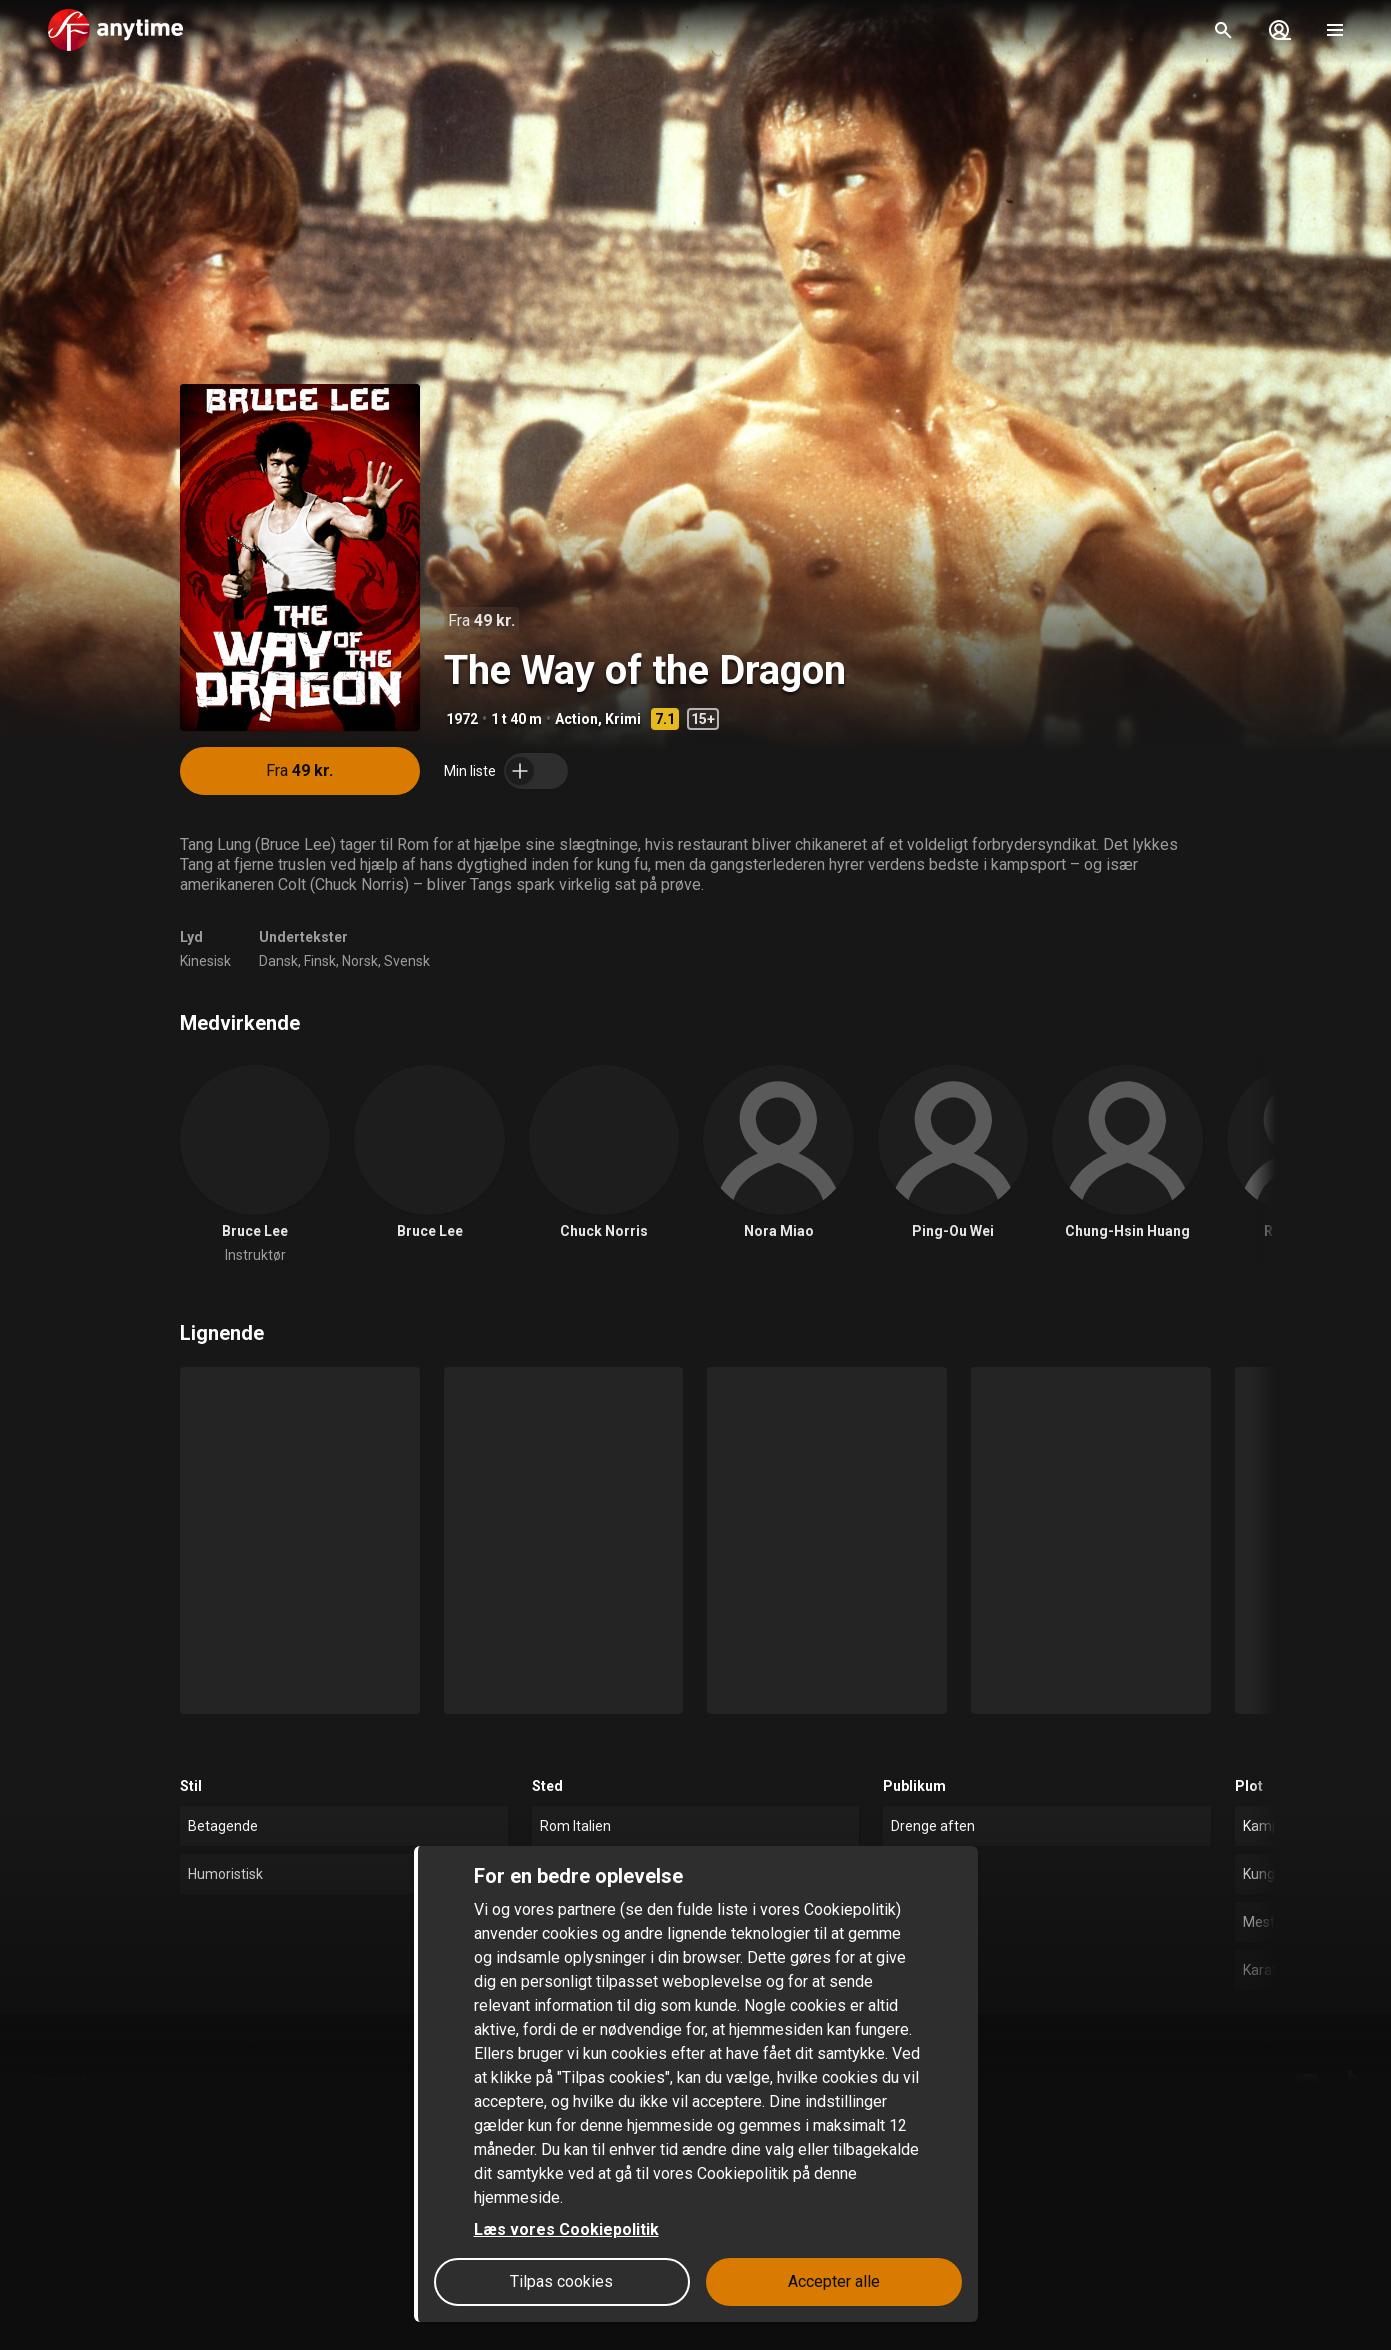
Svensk (407, 961)
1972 (462, 719)
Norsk (360, 961)
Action (576, 719)
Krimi (623, 719)
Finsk (320, 961)
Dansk (278, 961)
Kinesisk (205, 961)
